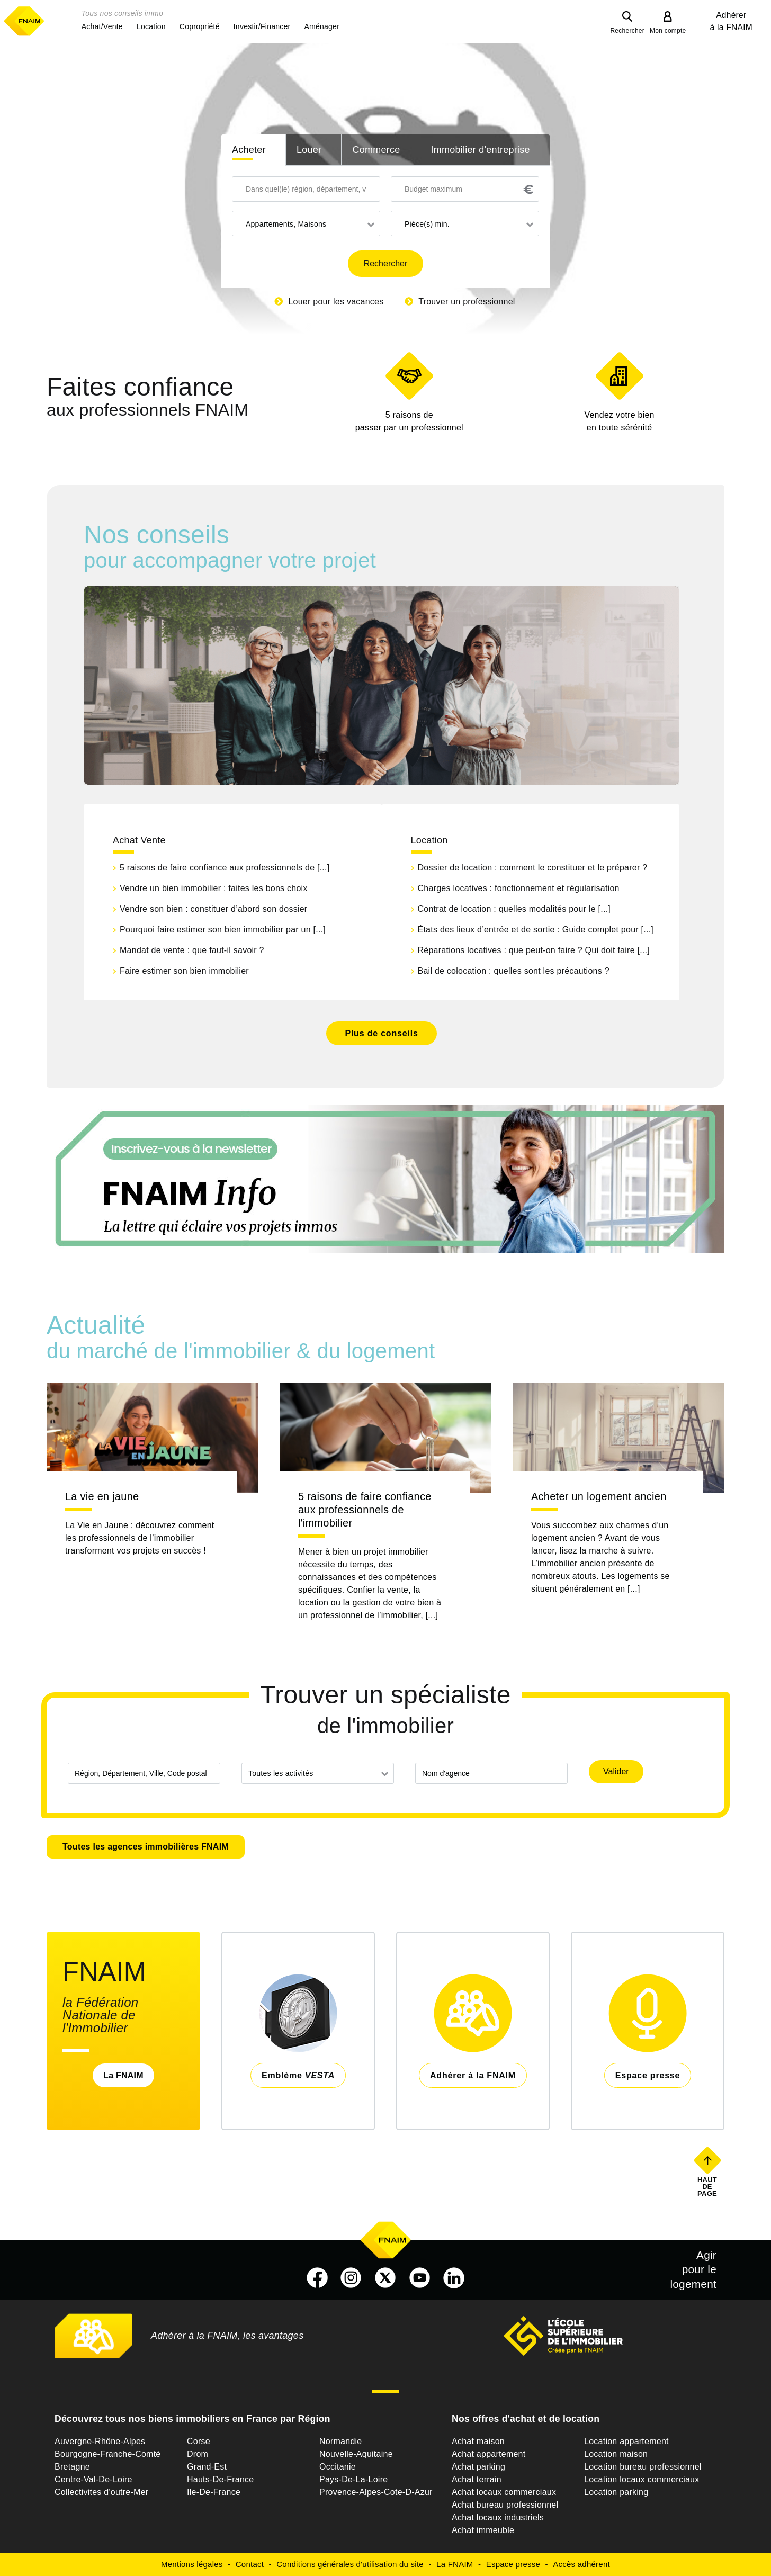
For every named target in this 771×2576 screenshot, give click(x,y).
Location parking (616, 2492)
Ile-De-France (213, 2492)
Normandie (340, 2441)
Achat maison (478, 2441)
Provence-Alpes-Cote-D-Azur (376, 2492)
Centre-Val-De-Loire (93, 2479)
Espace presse (513, 2564)
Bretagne (72, 2466)
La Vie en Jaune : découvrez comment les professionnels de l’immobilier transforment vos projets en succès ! (139, 1538)
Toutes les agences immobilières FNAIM (145, 1846)
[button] (102, 26)
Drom (197, 2453)
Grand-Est (207, 2466)
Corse (198, 2441)
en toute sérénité (619, 420)
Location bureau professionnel (643, 2466)
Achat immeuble (483, 2530)
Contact (250, 2564)
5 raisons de (409, 422)
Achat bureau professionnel (505, 2504)
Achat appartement (488, 2453)
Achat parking (478, 2466)
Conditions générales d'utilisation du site (350, 2564)
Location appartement (626, 2441)
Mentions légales (192, 2564)
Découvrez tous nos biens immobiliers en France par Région (192, 2418)
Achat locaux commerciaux (504, 2492)
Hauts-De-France (220, 2479)
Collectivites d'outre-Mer (101, 2492)
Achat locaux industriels (498, 2517)
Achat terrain (476, 2479)
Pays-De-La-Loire (353, 2479)
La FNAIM (123, 2075)
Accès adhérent (581, 2564)
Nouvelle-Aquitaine (356, 2453)
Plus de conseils (381, 1033)
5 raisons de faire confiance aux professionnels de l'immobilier (365, 1510)
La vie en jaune (102, 1496)
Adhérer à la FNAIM (731, 21)
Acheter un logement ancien (599, 1496)
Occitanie (337, 2466)
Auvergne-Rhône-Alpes (100, 2441)
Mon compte (668, 30)
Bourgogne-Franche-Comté (108, 2453)
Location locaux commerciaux (642, 2479)
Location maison (616, 2453)
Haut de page (708, 2186)
